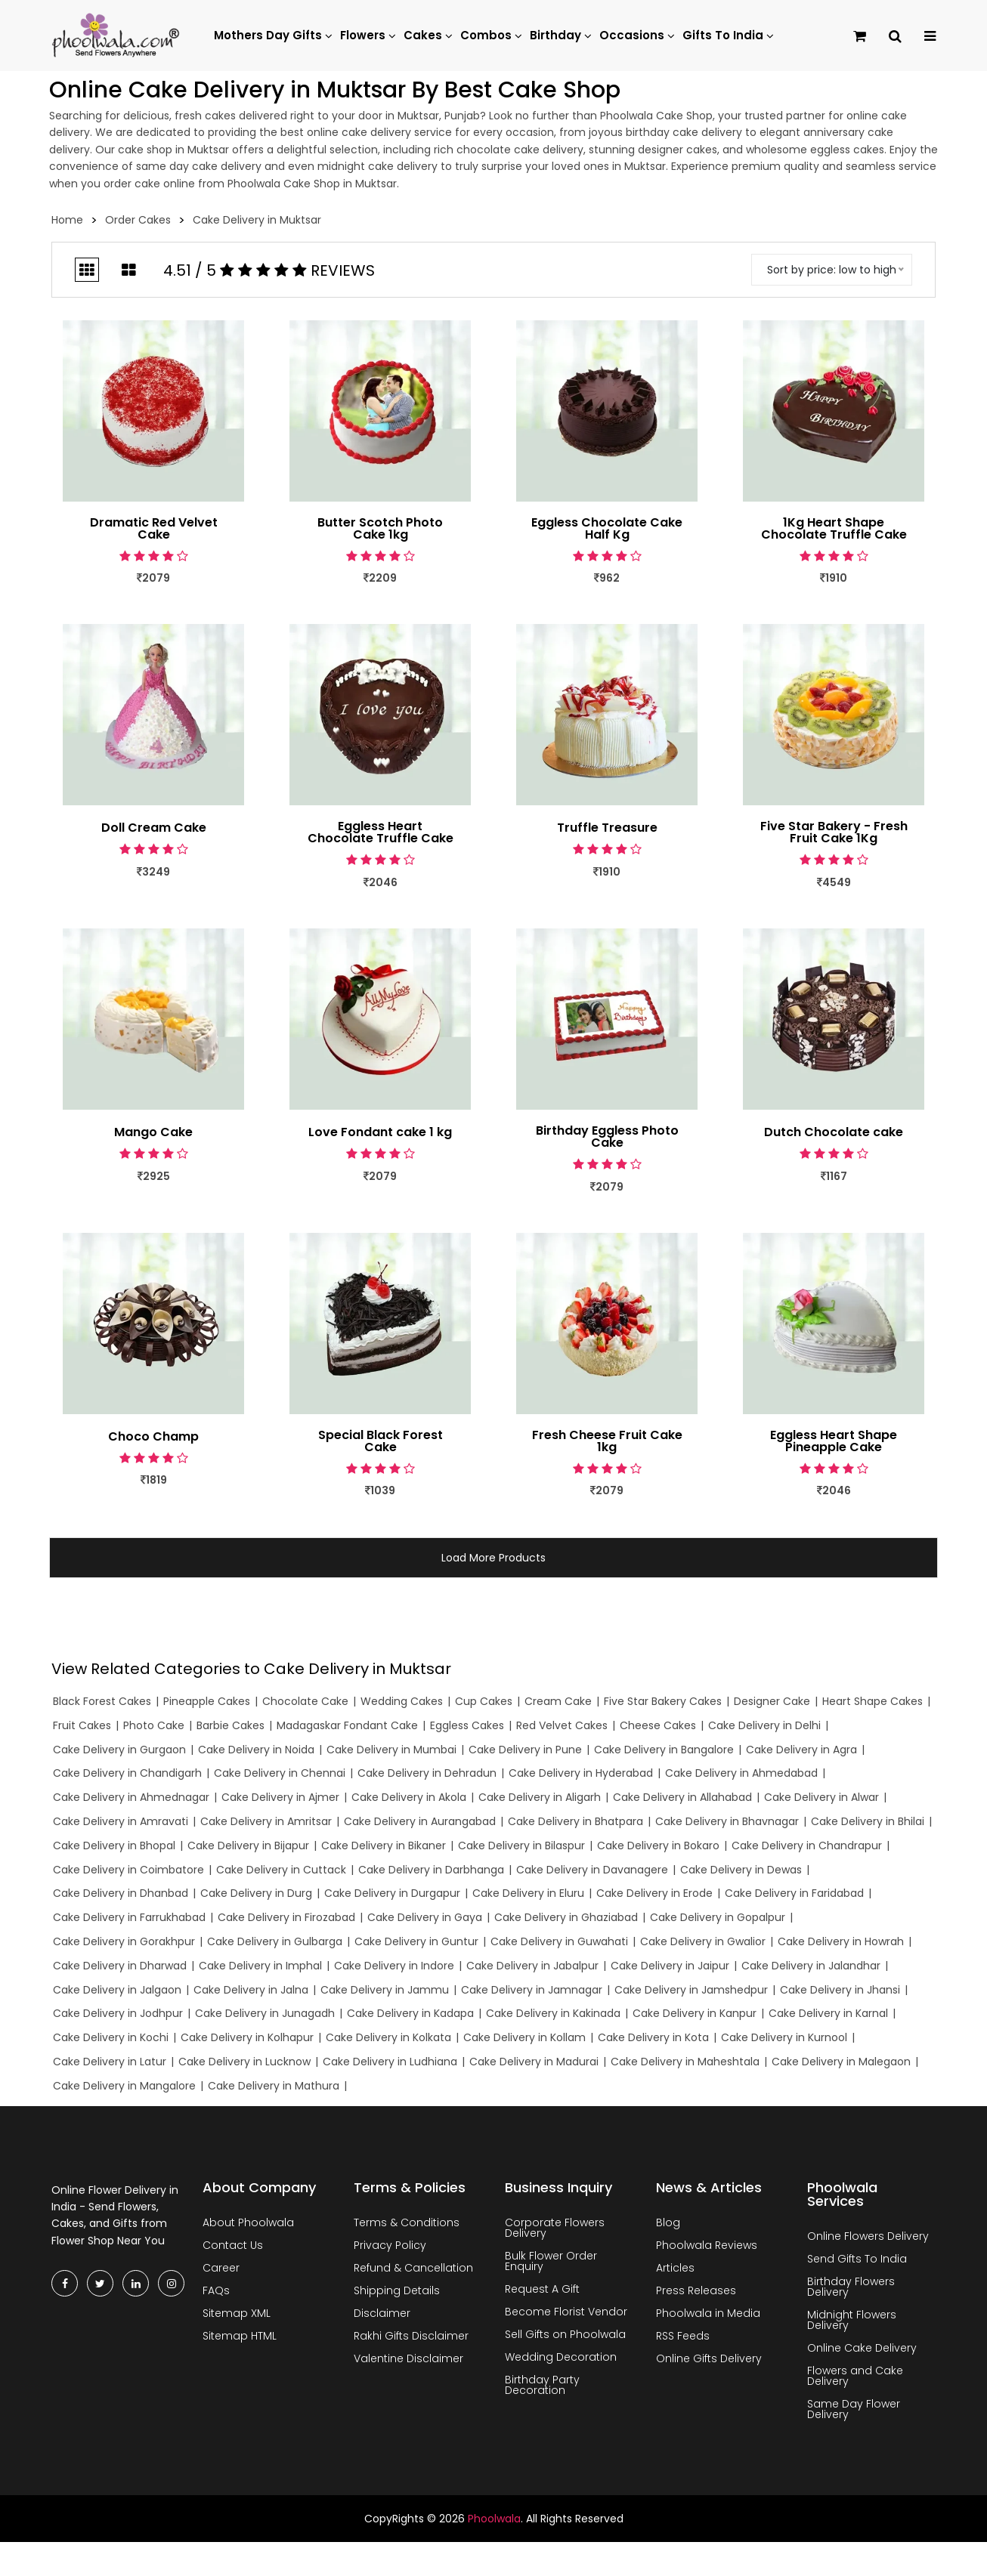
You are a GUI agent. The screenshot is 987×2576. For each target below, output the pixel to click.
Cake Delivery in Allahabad (682, 1797)
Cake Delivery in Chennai (279, 1773)
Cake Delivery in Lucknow (244, 2061)
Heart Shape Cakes (872, 1701)
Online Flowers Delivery (868, 2236)
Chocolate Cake (305, 1701)
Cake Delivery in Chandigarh (127, 1773)
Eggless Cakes (467, 1725)
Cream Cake (558, 1701)
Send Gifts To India (857, 2258)
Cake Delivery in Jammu (384, 1989)
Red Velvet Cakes (562, 1725)
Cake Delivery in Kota (653, 2037)
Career (221, 2267)
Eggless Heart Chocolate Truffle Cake (380, 832)
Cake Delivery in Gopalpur (717, 1917)
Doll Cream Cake (153, 828)
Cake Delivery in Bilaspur (521, 1845)
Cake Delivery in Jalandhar (810, 1965)
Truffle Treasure (607, 828)
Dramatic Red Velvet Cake (154, 529)
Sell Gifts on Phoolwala (565, 2334)
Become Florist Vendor (566, 2311)
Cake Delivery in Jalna (250, 1989)
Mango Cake (153, 1132)
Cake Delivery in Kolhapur (247, 2037)
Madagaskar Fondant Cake (347, 1725)
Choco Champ (153, 1437)
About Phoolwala (248, 2222)
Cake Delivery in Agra (801, 1749)
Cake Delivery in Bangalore (664, 1749)
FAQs (216, 2290)
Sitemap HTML (240, 2335)
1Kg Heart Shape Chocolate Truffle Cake (834, 529)
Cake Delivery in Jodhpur (118, 2013)
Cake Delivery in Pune (525, 1749)
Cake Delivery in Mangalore (124, 2085)
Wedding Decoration (561, 2357)
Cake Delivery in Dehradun (427, 1773)
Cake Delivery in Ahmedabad (741, 1773)
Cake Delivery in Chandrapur (807, 1845)
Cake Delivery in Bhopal (114, 1845)
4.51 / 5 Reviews (269, 270)
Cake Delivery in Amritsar (266, 1821)
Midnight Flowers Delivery (851, 2319)
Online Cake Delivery (862, 2348)
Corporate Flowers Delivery (555, 2227)
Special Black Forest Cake (380, 1441)
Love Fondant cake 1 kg (380, 1132)
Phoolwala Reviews (706, 2245)
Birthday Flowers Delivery (851, 2286)
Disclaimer (382, 2313)
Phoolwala (494, 2518)
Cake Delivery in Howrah (841, 1941)
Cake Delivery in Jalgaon (117, 1989)
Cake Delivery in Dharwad (120, 1965)
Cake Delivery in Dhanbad (120, 1893)
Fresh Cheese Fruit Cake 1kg (607, 1441)
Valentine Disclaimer (408, 2358)
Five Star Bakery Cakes (663, 1701)
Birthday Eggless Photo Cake (607, 1137)
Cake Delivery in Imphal (260, 1965)
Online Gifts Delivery (709, 2358)
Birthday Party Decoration (542, 2384)
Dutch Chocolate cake (833, 1132)
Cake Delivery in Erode (654, 1893)
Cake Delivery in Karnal (828, 2013)
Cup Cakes (483, 1701)
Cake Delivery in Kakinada (553, 2013)
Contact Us (233, 2245)
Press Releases (696, 2290)
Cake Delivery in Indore (394, 1965)
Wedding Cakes (401, 1701)
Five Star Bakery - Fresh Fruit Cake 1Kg (834, 832)
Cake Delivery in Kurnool (784, 2037)
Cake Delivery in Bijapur (248, 1845)
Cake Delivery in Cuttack (281, 1869)
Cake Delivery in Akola (408, 1797)
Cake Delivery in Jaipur (670, 1965)
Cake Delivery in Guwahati (559, 1941)
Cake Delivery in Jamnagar (531, 1989)
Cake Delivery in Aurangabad (420, 1821)
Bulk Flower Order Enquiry (551, 2261)
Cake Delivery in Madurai (534, 2061)
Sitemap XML (237, 2313)
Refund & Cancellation (413, 2267)
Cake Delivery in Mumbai (391, 1749)
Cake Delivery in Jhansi (840, 1989)
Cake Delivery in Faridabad (794, 1893)
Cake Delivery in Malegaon (841, 2061)
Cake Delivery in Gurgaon (119, 1749)
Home (67, 219)
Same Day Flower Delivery (853, 2409)
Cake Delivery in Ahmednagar (131, 1797)
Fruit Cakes (82, 1725)
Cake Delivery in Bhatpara (575, 1821)
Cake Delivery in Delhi (764, 1725)
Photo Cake (153, 1725)
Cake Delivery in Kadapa (410, 2013)
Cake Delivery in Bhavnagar (727, 1821)
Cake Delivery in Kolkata (388, 2037)
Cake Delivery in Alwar (821, 1797)
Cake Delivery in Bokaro (658, 1845)
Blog (668, 2222)
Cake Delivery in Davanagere (592, 1869)
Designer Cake (772, 1701)
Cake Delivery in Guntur (416, 1941)
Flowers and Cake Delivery (855, 2375)
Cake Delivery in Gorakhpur (124, 1941)
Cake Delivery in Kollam (524, 2037)
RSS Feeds (683, 2335)
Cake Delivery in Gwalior (703, 1941)
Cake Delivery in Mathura (273, 2085)
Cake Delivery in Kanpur (694, 2013)
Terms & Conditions (406, 2222)
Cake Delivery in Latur (109, 2061)
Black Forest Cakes (102, 1701)
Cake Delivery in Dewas (741, 1869)
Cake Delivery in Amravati (120, 1821)
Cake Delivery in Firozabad (286, 1917)
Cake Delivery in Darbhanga (431, 1869)
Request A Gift (542, 2289)
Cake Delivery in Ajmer (280, 1797)
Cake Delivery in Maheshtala (685, 2061)
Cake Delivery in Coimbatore (128, 1869)
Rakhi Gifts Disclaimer (411, 2335)
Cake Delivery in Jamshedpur (691, 1989)
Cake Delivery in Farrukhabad (129, 1917)
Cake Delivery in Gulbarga (274, 1941)
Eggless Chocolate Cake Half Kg (606, 529)
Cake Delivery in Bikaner (383, 1845)
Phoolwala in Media (708, 2313)
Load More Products (493, 1557)
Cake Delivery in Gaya (424, 1917)
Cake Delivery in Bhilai (867, 1821)
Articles (675, 2267)
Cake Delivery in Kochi (111, 2037)
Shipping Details (397, 2290)
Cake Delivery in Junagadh (265, 2013)
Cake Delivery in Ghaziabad (566, 1917)
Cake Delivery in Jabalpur (532, 1965)
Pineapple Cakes (206, 1701)
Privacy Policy (390, 2245)
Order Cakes (138, 219)
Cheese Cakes (658, 1725)
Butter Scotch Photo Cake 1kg (380, 529)
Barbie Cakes (230, 1725)
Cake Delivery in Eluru (528, 1893)
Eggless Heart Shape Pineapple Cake (833, 1441)
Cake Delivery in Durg (256, 1893)
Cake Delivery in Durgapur (392, 1893)
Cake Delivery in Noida (256, 1749)
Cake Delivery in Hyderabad (581, 1773)
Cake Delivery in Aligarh (539, 1797)
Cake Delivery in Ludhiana (390, 2061)
